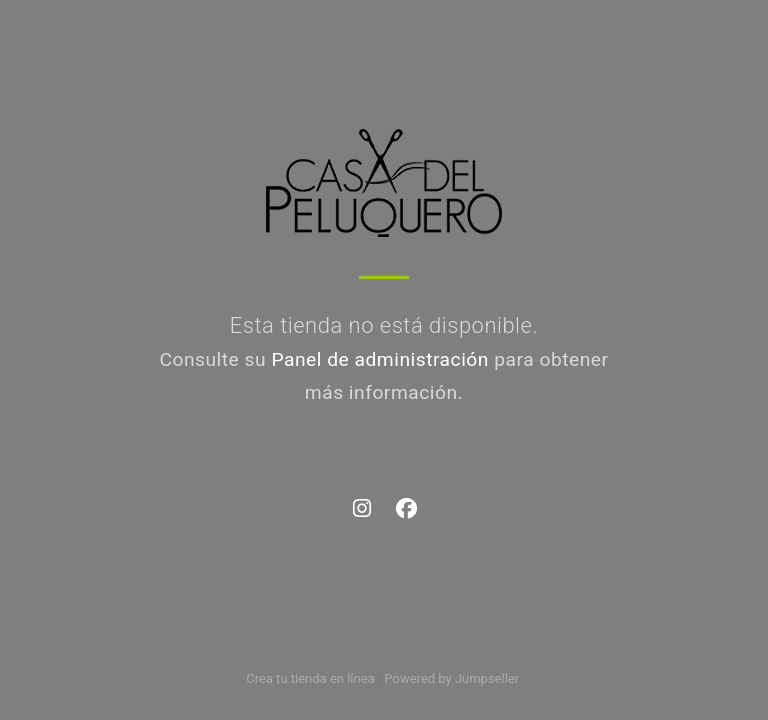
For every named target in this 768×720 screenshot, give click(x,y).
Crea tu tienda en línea (312, 678)
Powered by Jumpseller (451, 678)
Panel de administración (380, 359)
